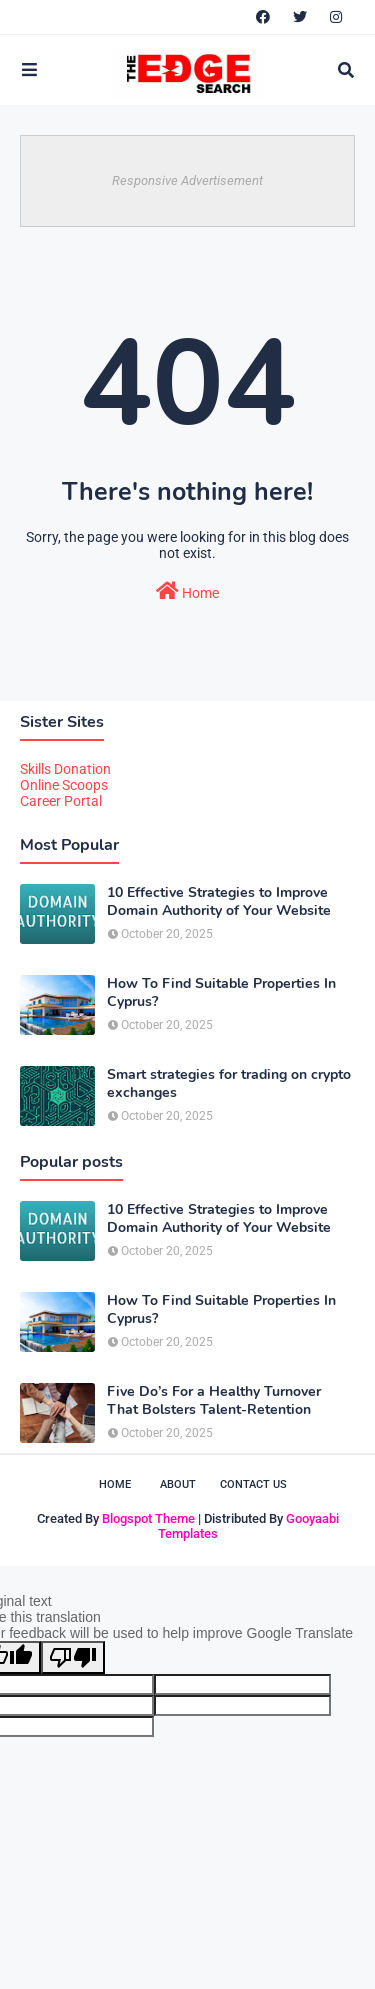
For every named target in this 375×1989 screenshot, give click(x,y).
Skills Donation (65, 769)
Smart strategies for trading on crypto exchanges (229, 1084)
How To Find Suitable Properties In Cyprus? (221, 993)
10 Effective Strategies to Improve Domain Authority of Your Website (219, 902)
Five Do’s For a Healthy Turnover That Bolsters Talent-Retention (214, 1401)
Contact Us (253, 1484)
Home (187, 591)
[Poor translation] (73, 1657)
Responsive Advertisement (187, 180)
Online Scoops (64, 785)
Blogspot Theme (148, 1518)
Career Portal (61, 801)
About (178, 1484)
